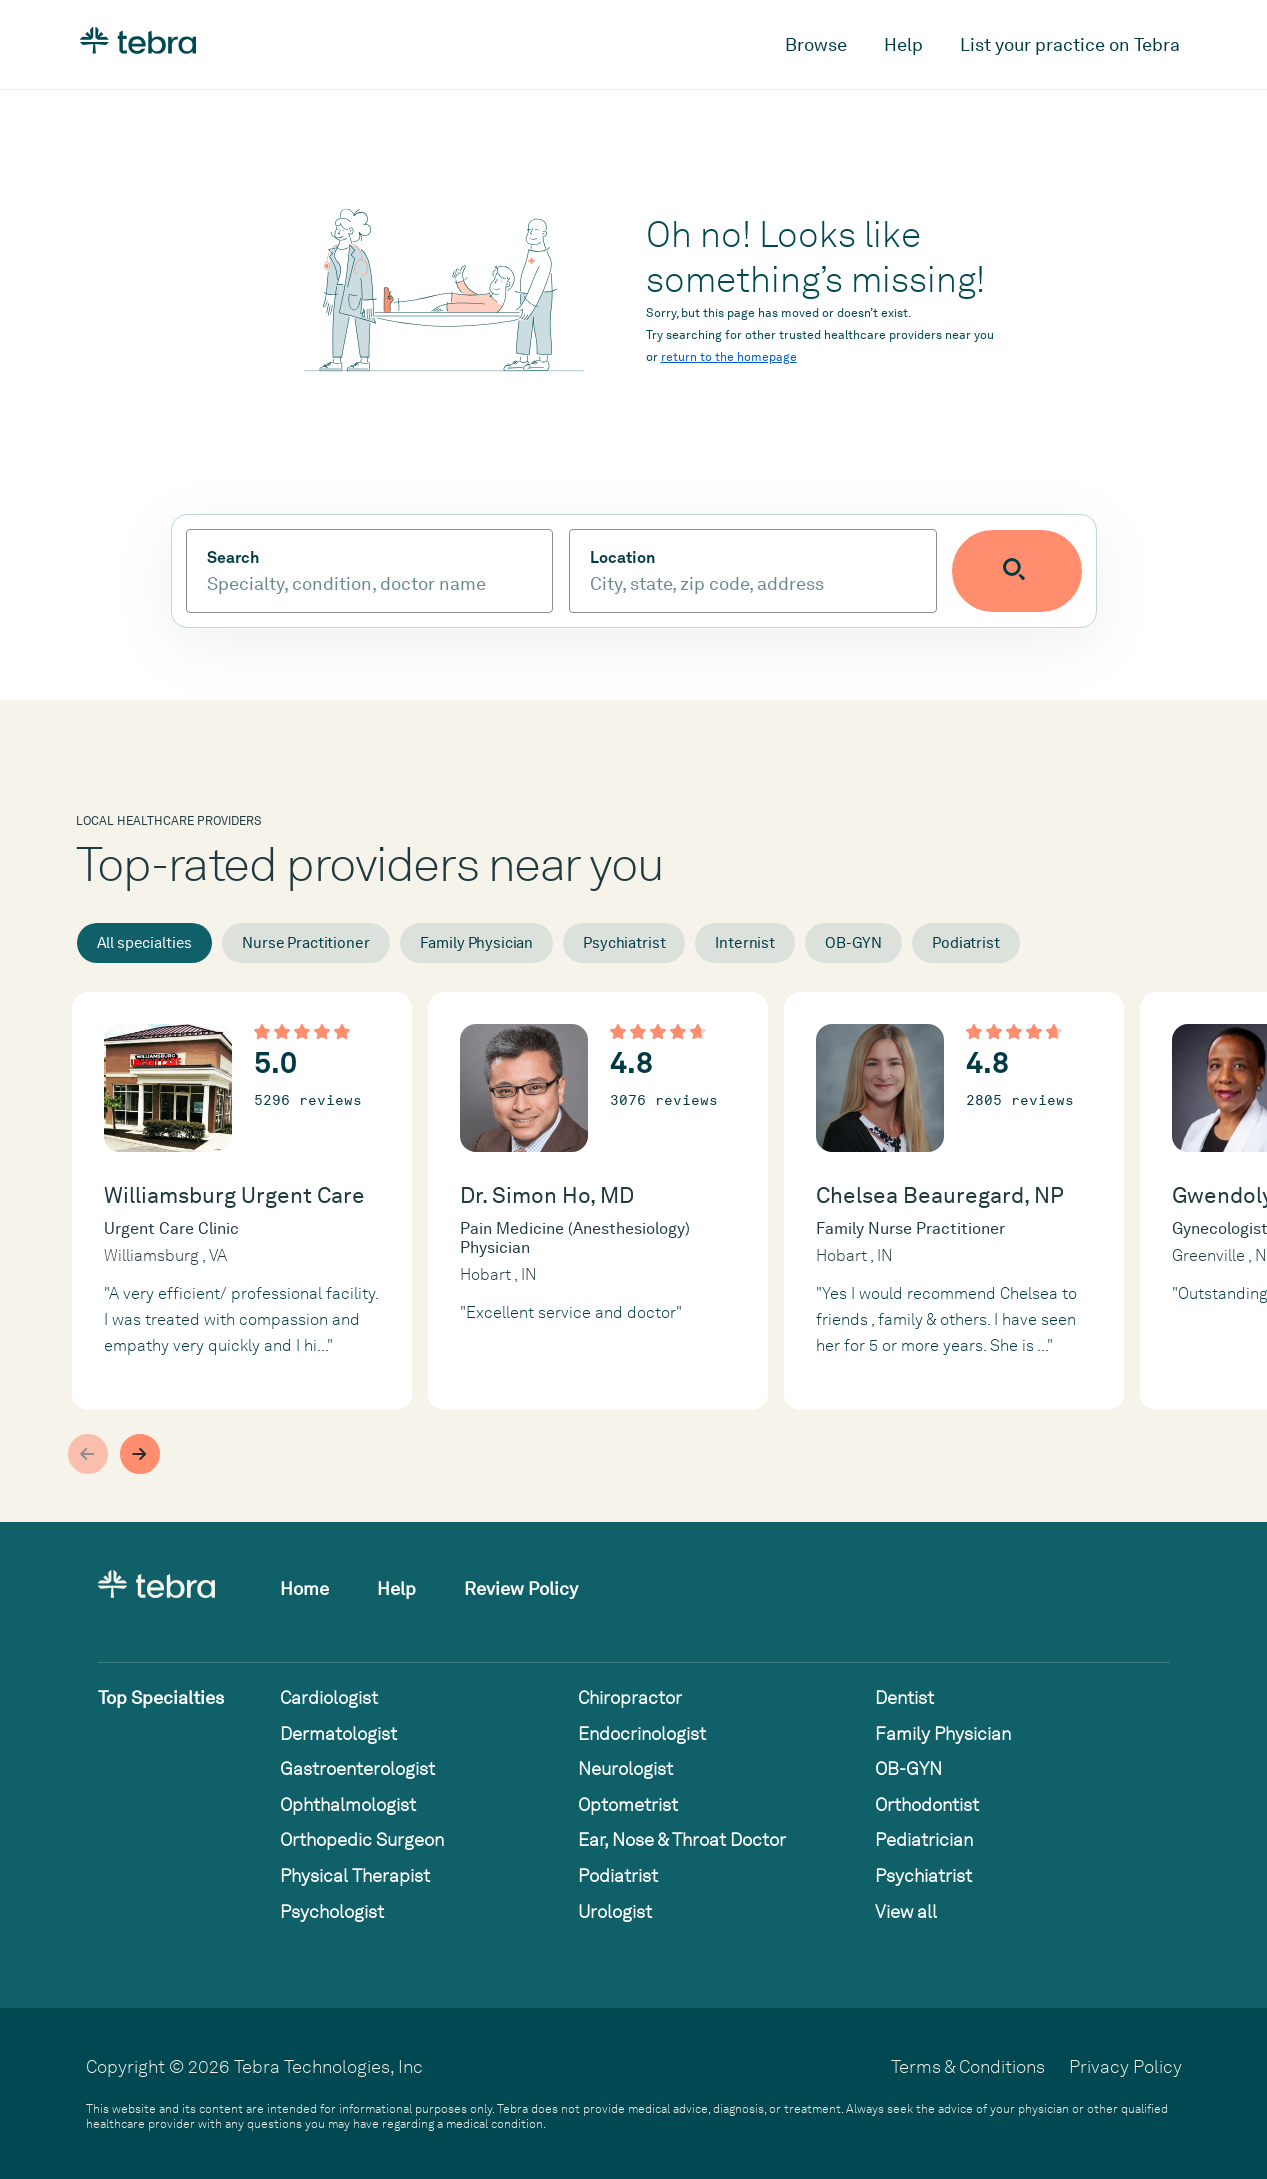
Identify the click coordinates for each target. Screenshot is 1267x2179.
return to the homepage (729, 357)
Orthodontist (927, 1804)
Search (233, 558)
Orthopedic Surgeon (362, 1839)
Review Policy (521, 1588)
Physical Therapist (355, 1875)
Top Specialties (161, 1697)
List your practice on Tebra (1070, 44)
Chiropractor (630, 1697)
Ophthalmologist (348, 1804)
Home (304, 1588)
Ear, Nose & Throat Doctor (682, 1839)
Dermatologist (338, 1733)
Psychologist (332, 1911)
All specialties (145, 943)
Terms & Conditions (968, 2066)
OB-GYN (853, 943)
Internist (745, 943)
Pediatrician (924, 1839)
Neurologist (625, 1768)
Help (903, 44)
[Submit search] (1040, 571)
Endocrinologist (642, 1733)
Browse (816, 44)
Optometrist (628, 1804)
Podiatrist (966, 943)
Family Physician (477, 943)
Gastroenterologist (357, 1768)
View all (906, 1911)
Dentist (904, 1697)
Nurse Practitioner (305, 943)
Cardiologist (329, 1697)
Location (645, 558)
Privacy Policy (1125, 2066)
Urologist (615, 1911)
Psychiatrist (624, 943)
